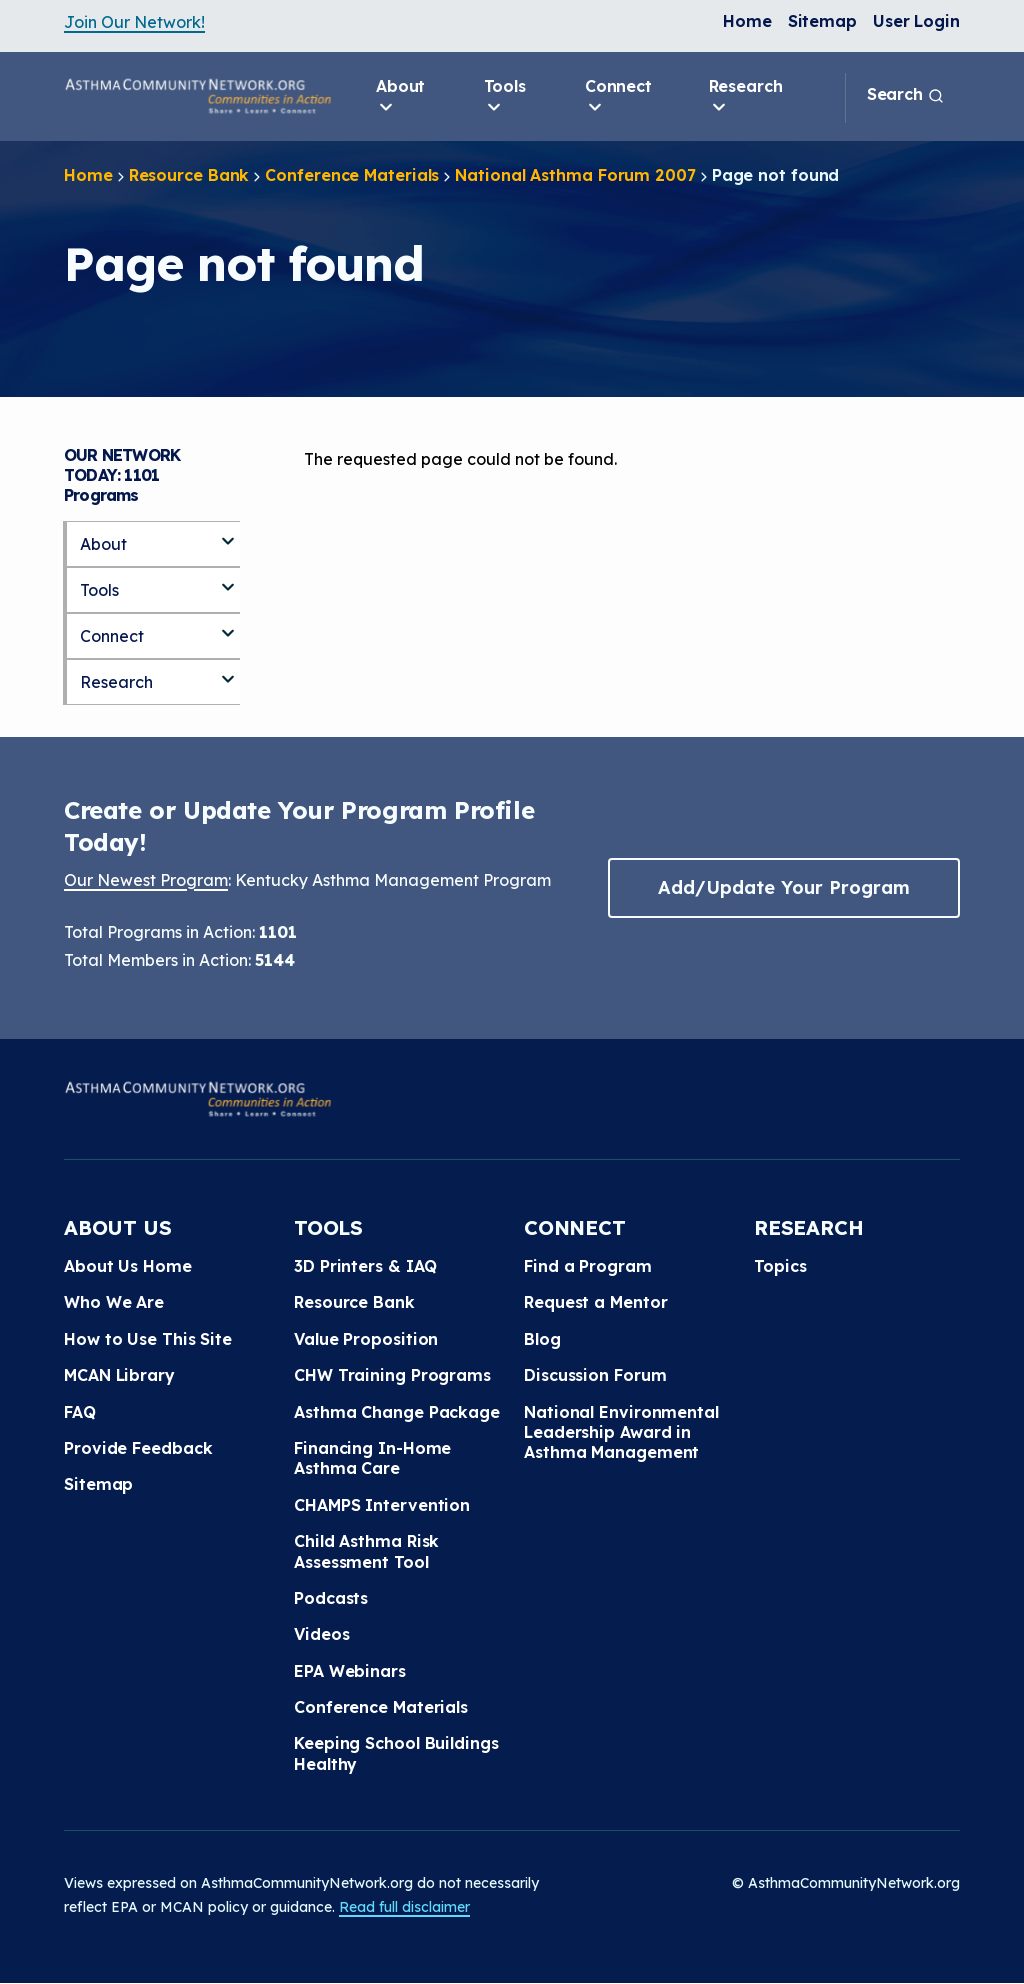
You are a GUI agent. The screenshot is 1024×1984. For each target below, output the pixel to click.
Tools (505, 97)
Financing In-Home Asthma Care (372, 1458)
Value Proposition (366, 1339)
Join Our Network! (134, 22)
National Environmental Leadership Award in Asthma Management (621, 1432)
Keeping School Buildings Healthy (396, 1753)
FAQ (80, 1412)
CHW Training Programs (392, 1375)
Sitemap (822, 21)
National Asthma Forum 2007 (575, 175)
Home (747, 21)
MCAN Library (119, 1375)
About (401, 97)
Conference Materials (352, 175)
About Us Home (128, 1266)
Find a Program (588, 1266)
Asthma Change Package (397, 1412)
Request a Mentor (595, 1302)
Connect (618, 97)
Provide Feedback (138, 1448)
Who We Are (114, 1302)
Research (746, 97)
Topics (780, 1266)
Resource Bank (189, 175)
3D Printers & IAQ (365, 1266)
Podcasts (331, 1598)
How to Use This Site (148, 1339)
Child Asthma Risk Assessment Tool (366, 1551)
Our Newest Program (146, 880)
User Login (916, 21)
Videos (321, 1634)
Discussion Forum (595, 1375)
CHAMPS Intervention (382, 1505)
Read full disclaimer (404, 1907)
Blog (542, 1339)
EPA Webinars (350, 1671)
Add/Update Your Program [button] (784, 887)
